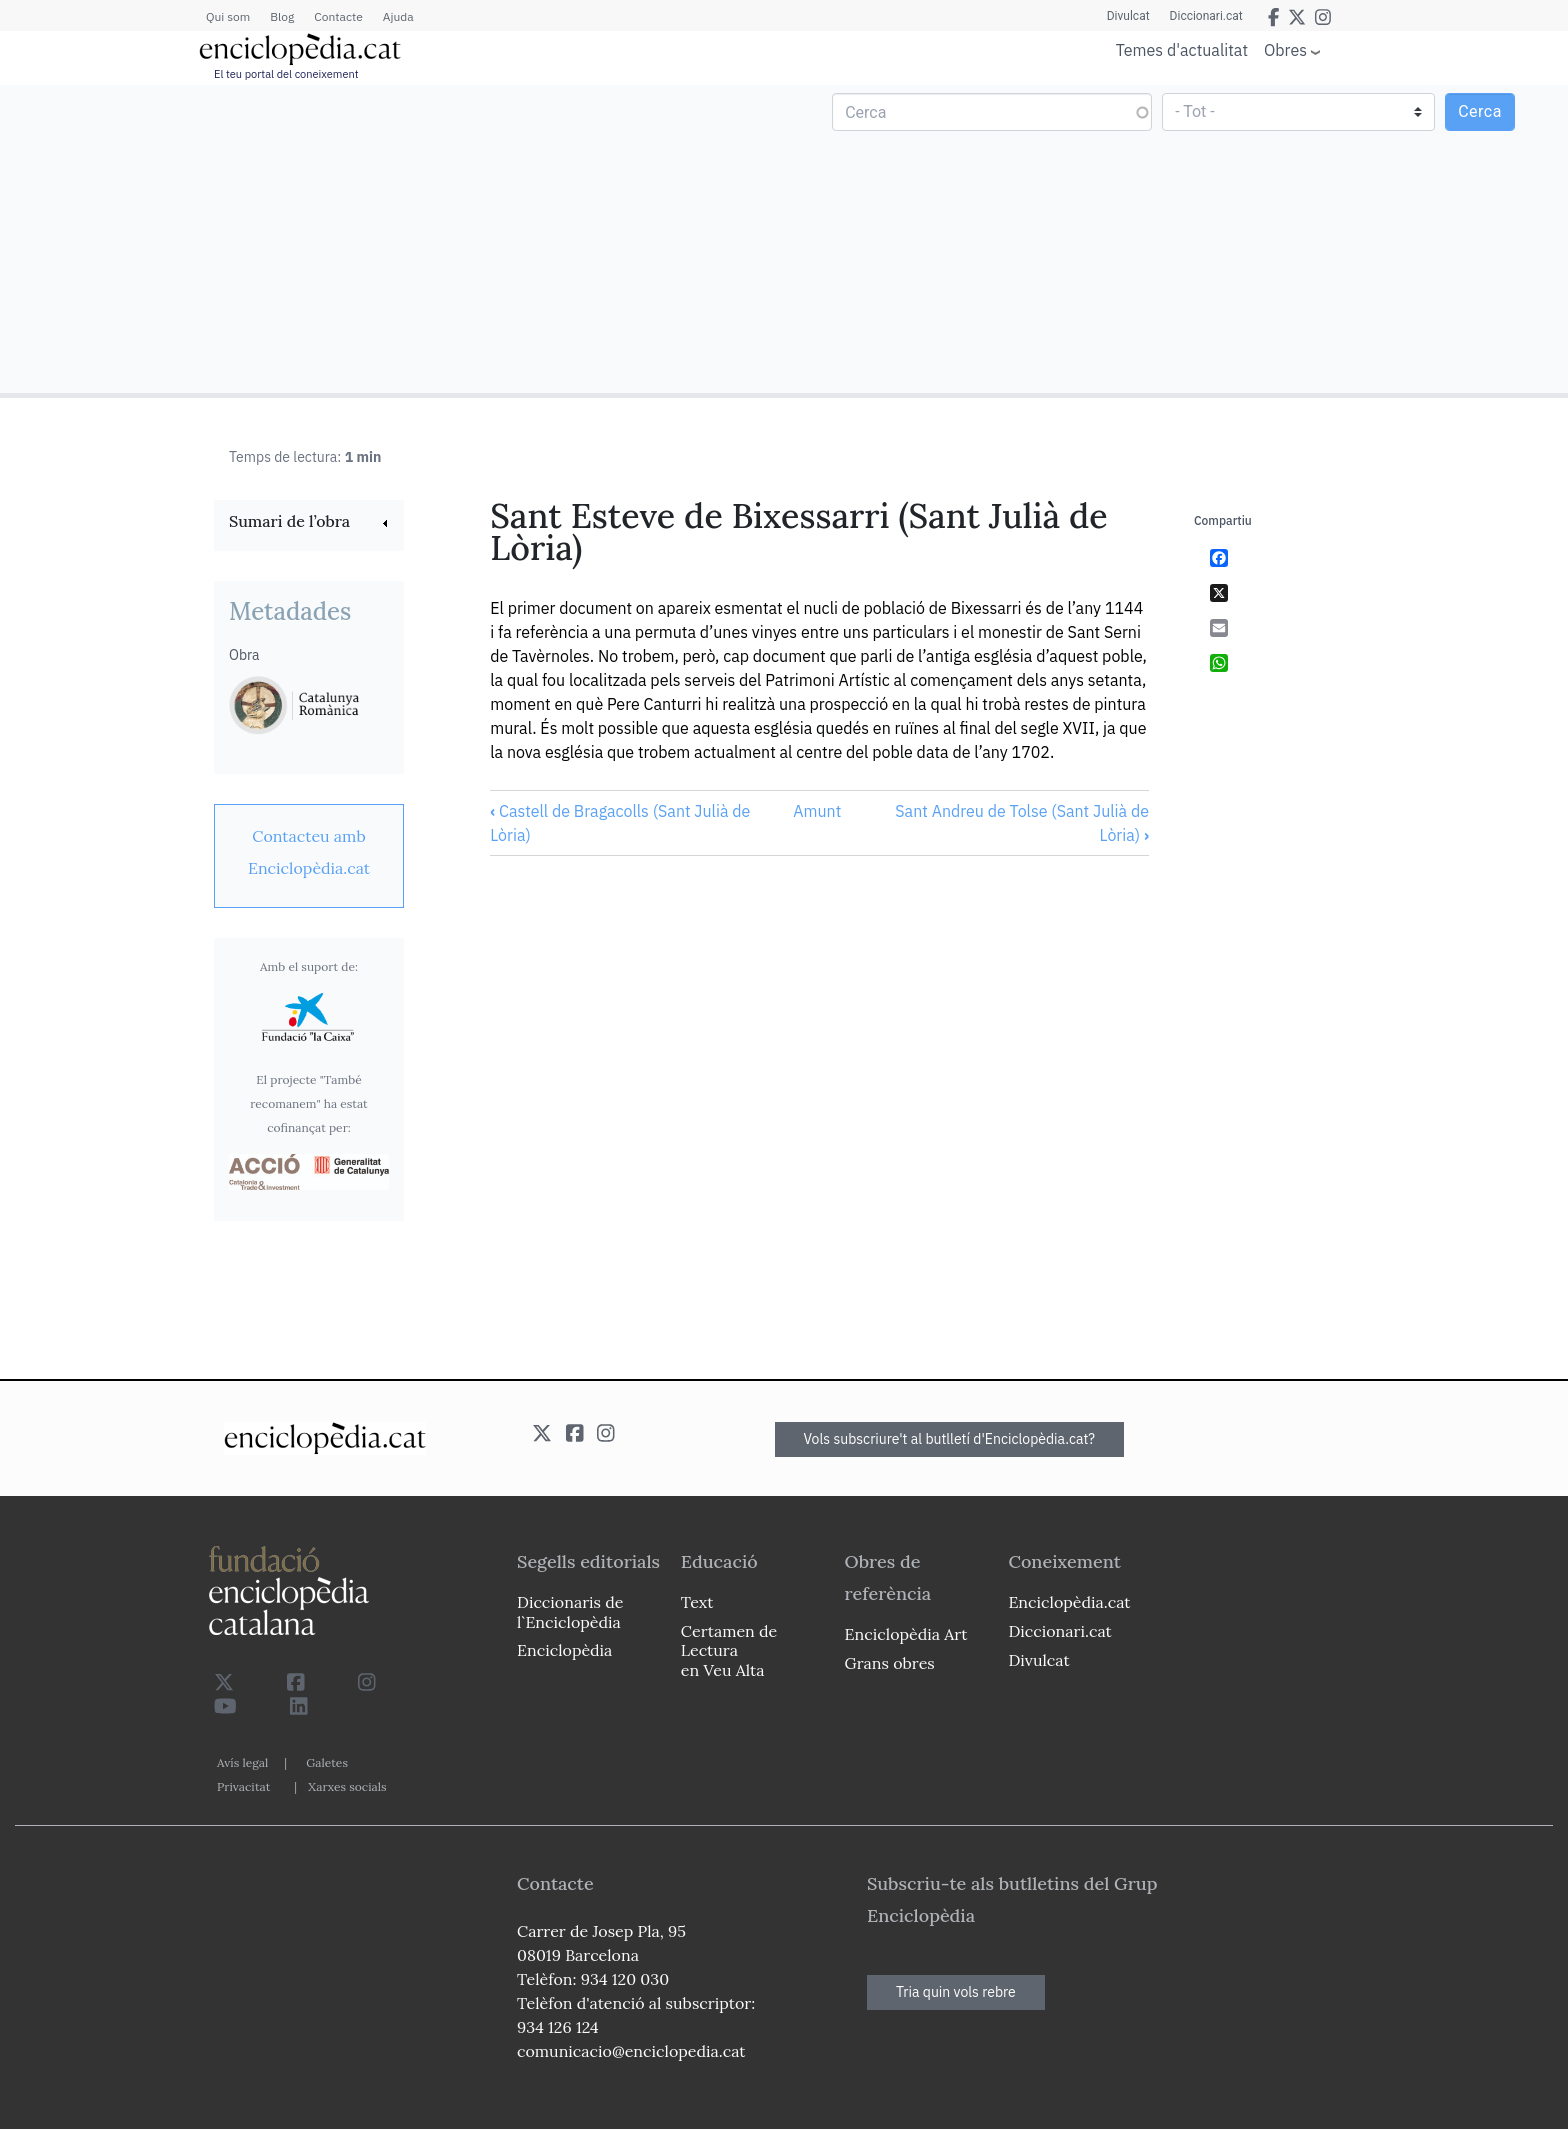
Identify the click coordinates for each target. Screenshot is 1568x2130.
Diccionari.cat (1206, 16)
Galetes (327, 1762)
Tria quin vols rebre (956, 1992)
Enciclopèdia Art (906, 1634)
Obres (1285, 49)
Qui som (228, 16)
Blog (282, 16)
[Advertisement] (394, 238)
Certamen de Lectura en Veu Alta (729, 1650)
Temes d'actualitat (1182, 50)
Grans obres (890, 1663)
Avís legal (242, 1762)
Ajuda (398, 16)
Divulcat (1128, 16)
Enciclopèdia (564, 1650)
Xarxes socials (347, 1786)
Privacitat (243, 1786)
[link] (309, 523)
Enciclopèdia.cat (1069, 1602)
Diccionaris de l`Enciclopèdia (570, 1611)
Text (697, 1602)
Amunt (817, 811)
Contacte (338, 16)
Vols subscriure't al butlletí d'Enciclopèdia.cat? (950, 1439)
